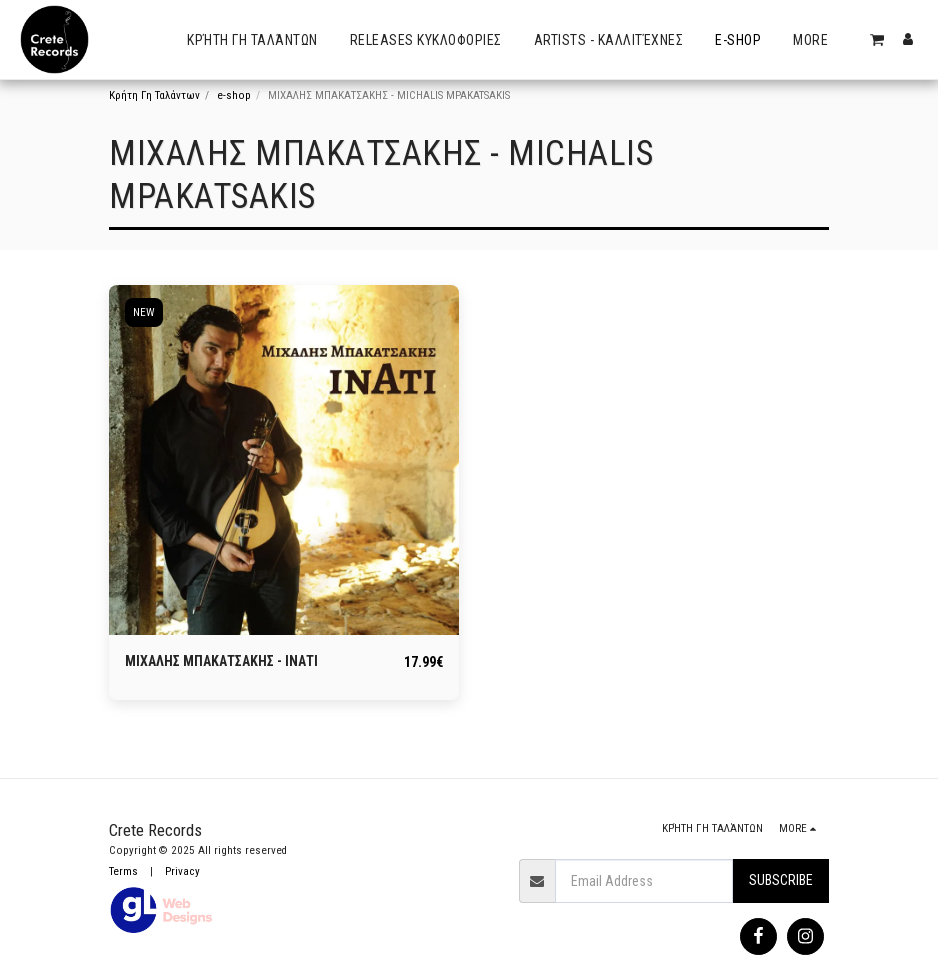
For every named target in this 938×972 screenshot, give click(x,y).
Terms (123, 871)
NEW (144, 312)
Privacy (182, 871)
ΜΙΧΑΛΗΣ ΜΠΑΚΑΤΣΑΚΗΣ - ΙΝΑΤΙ (221, 661)
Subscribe (781, 880)
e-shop (234, 95)
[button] (877, 39)
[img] (284, 460)
